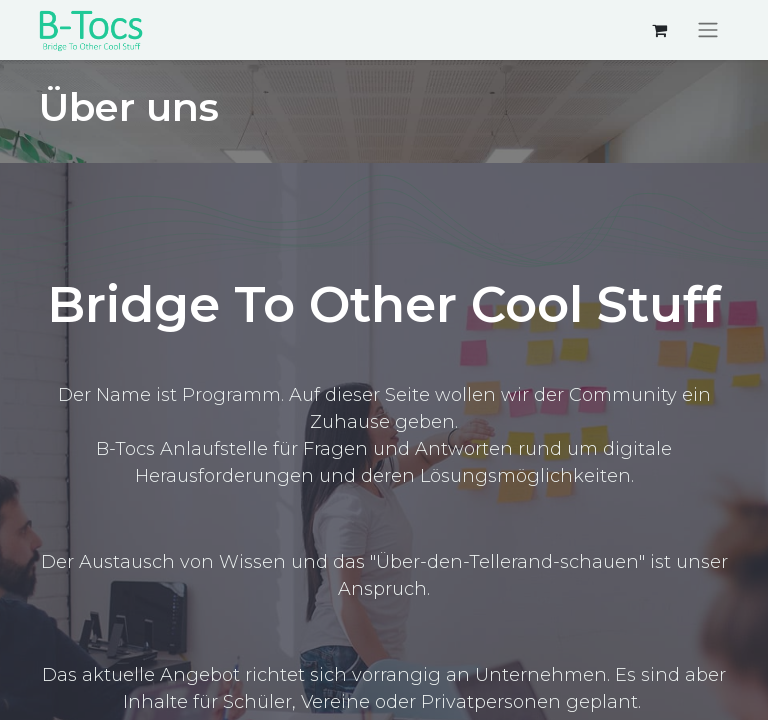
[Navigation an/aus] (708, 30)
